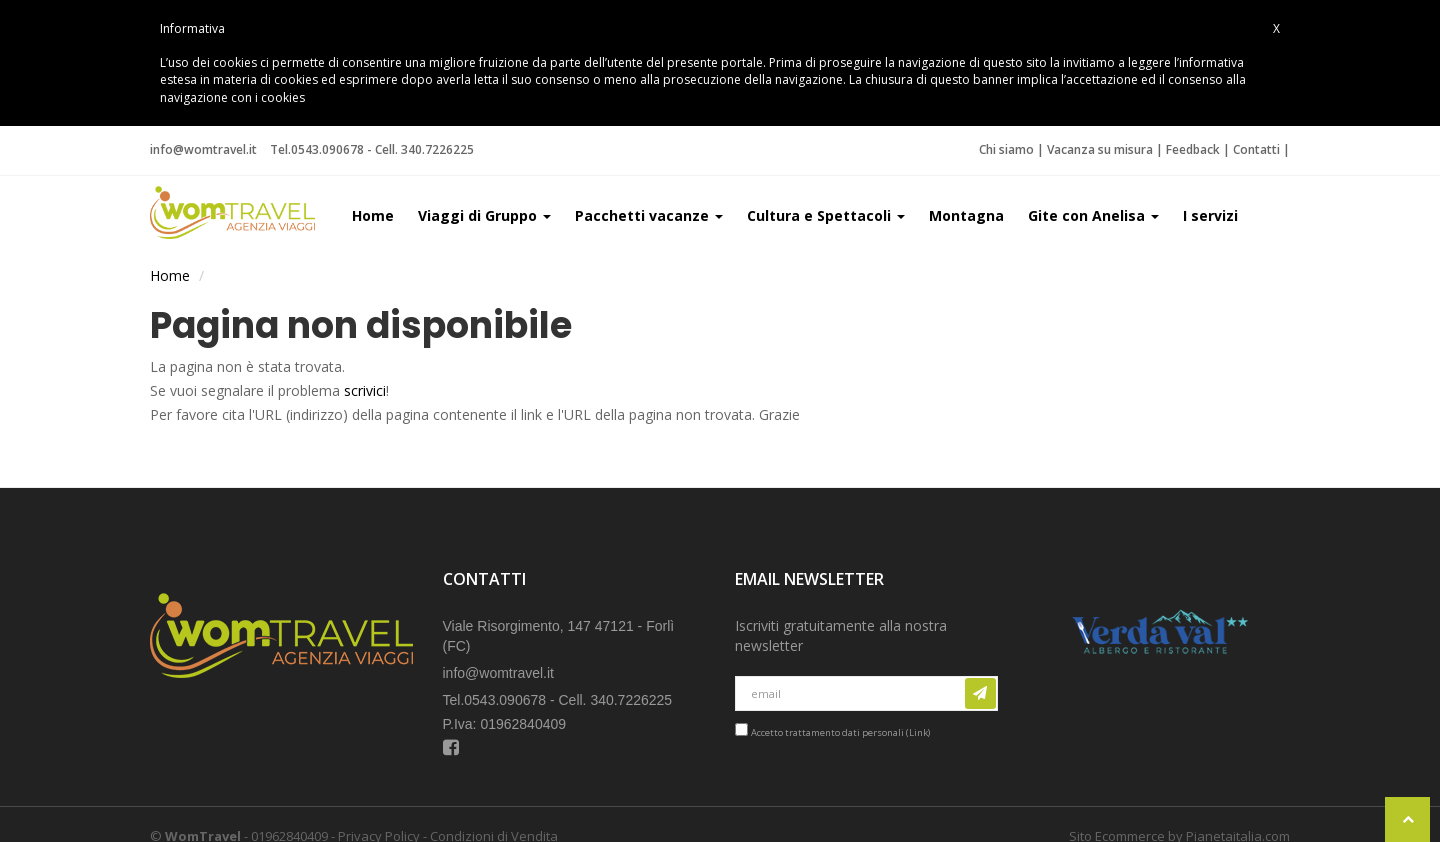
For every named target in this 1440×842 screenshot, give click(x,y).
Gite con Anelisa (1093, 215)
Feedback (1193, 149)
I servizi (1210, 215)
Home (373, 215)
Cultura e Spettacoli (826, 215)
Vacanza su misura (1100, 149)
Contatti (1256, 149)
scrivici (365, 390)
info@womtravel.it (203, 149)
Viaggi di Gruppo (484, 215)
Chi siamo (1006, 149)
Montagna (966, 215)
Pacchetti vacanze (649, 215)
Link (918, 732)
